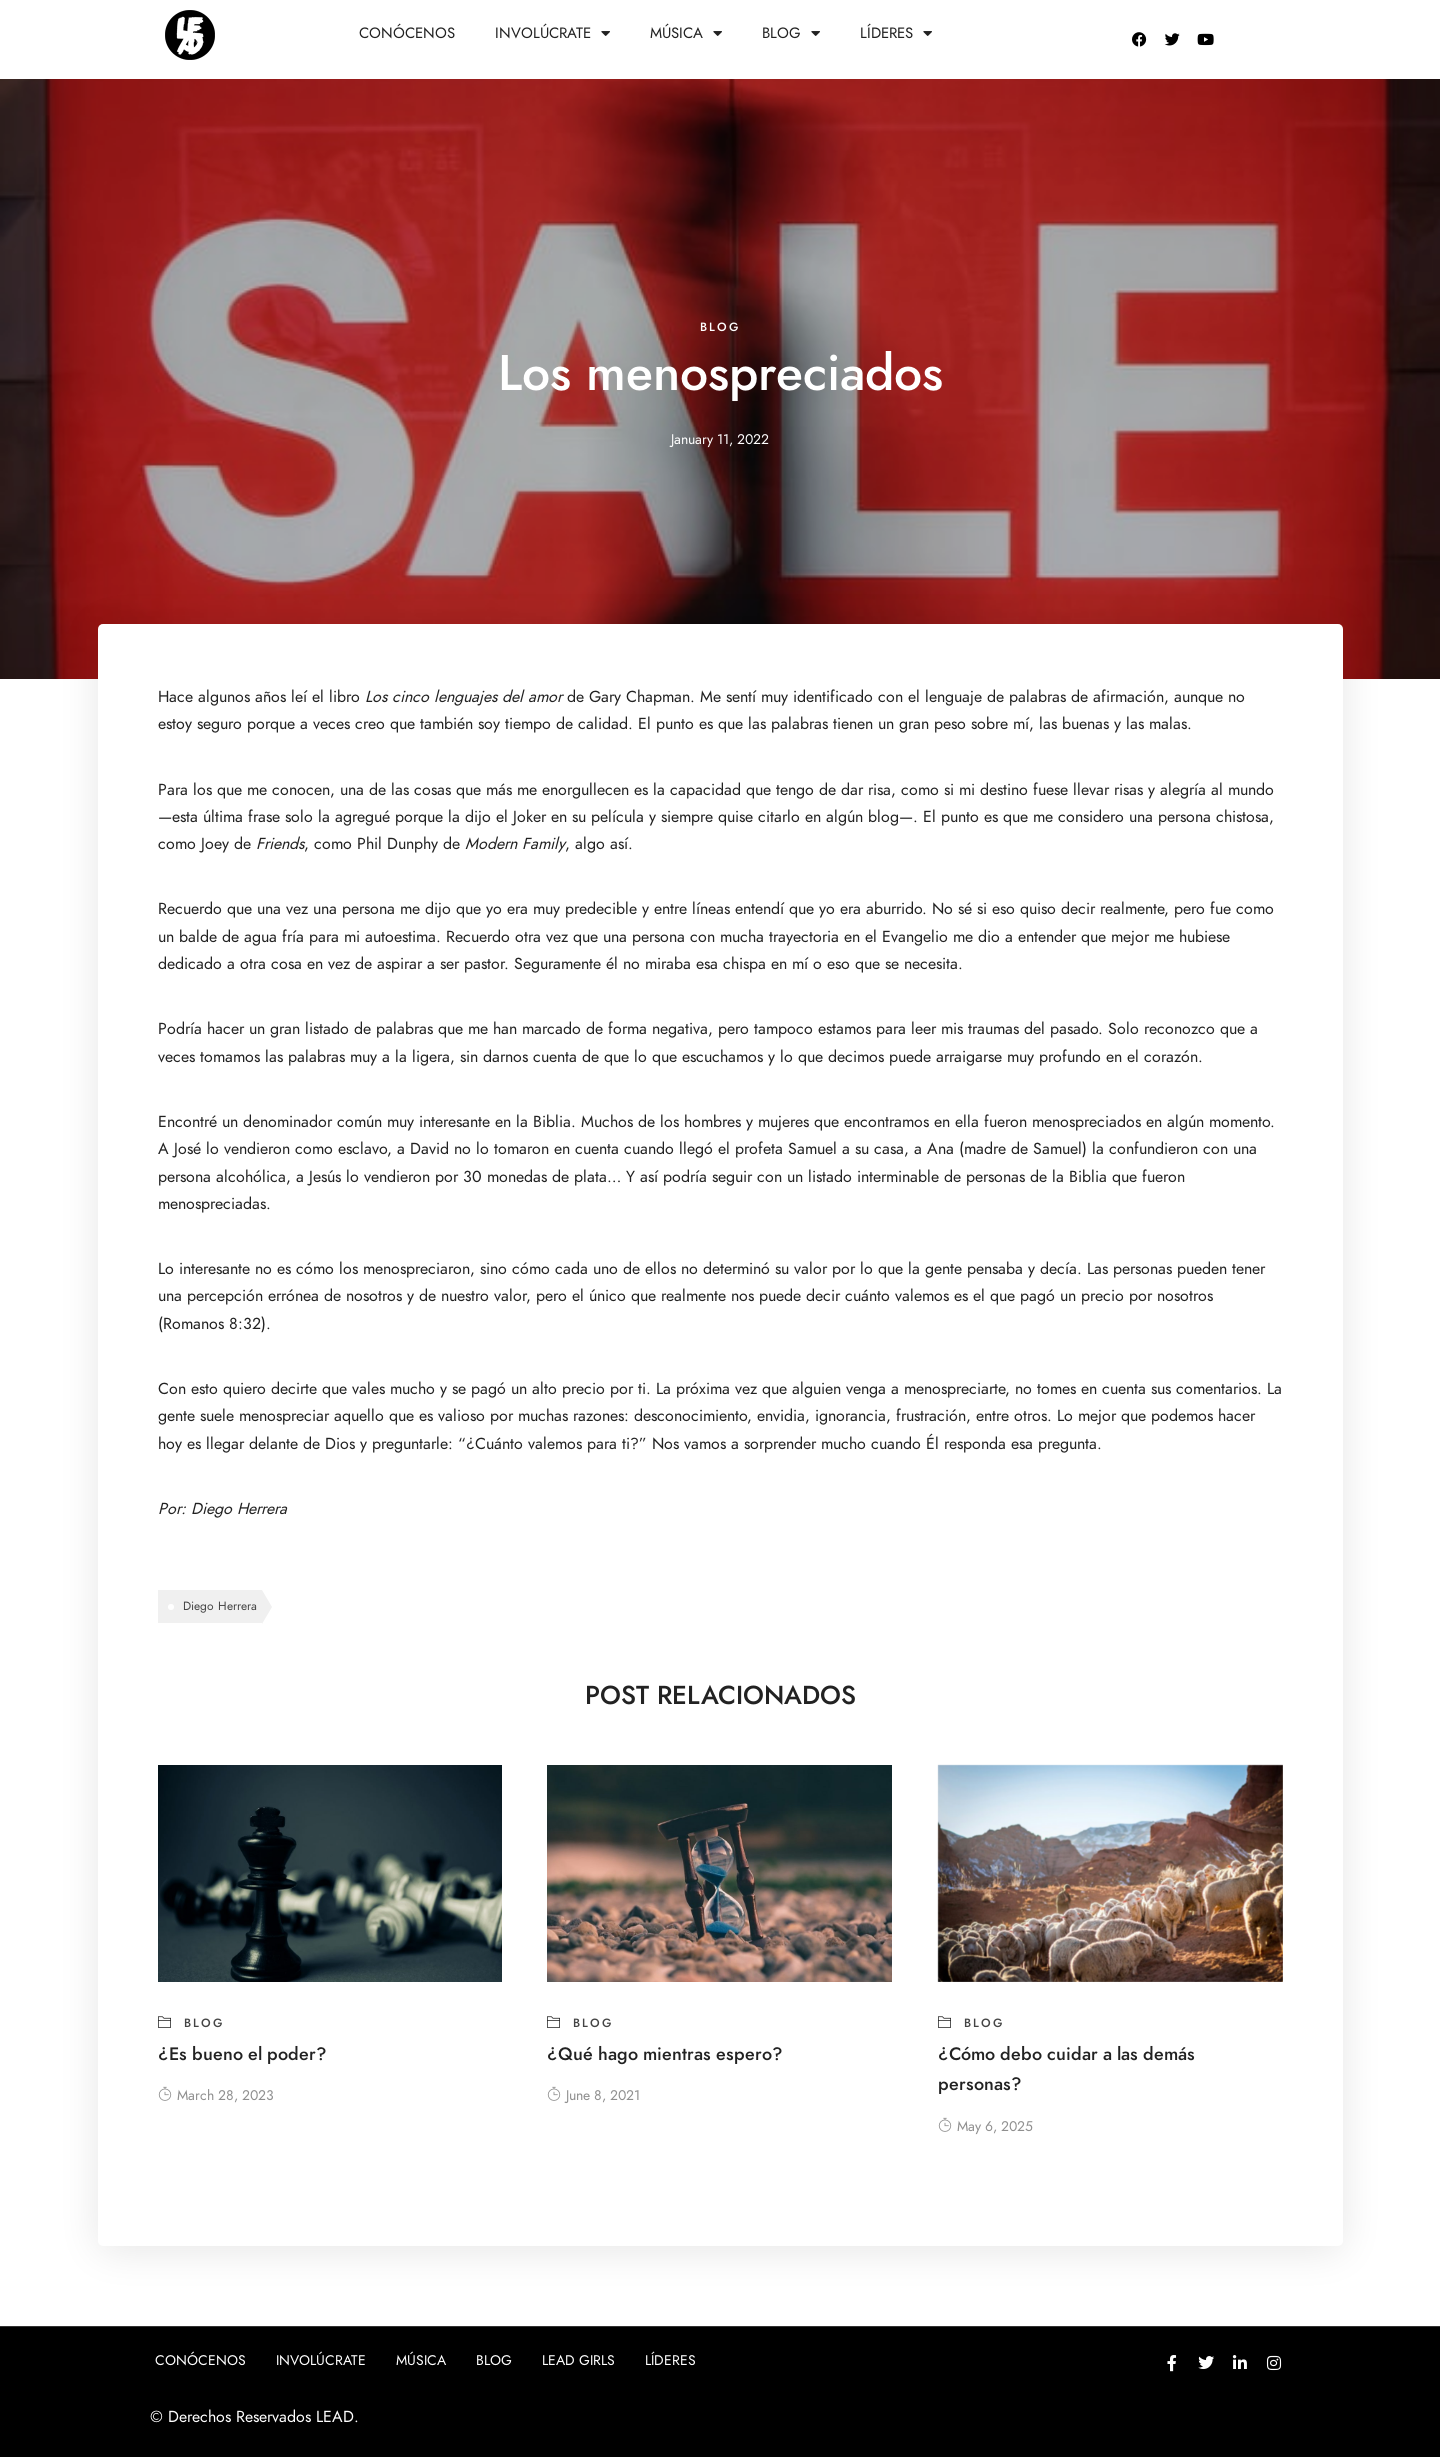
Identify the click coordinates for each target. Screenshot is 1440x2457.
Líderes (896, 33)
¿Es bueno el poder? (242, 2053)
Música (686, 33)
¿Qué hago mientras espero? (665, 2053)
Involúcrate (552, 33)
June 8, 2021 (593, 2095)
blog (720, 327)
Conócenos (407, 33)
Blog (791, 33)
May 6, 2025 (985, 2126)
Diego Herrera (241, 1509)
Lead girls (578, 2360)
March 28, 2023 (216, 2095)
